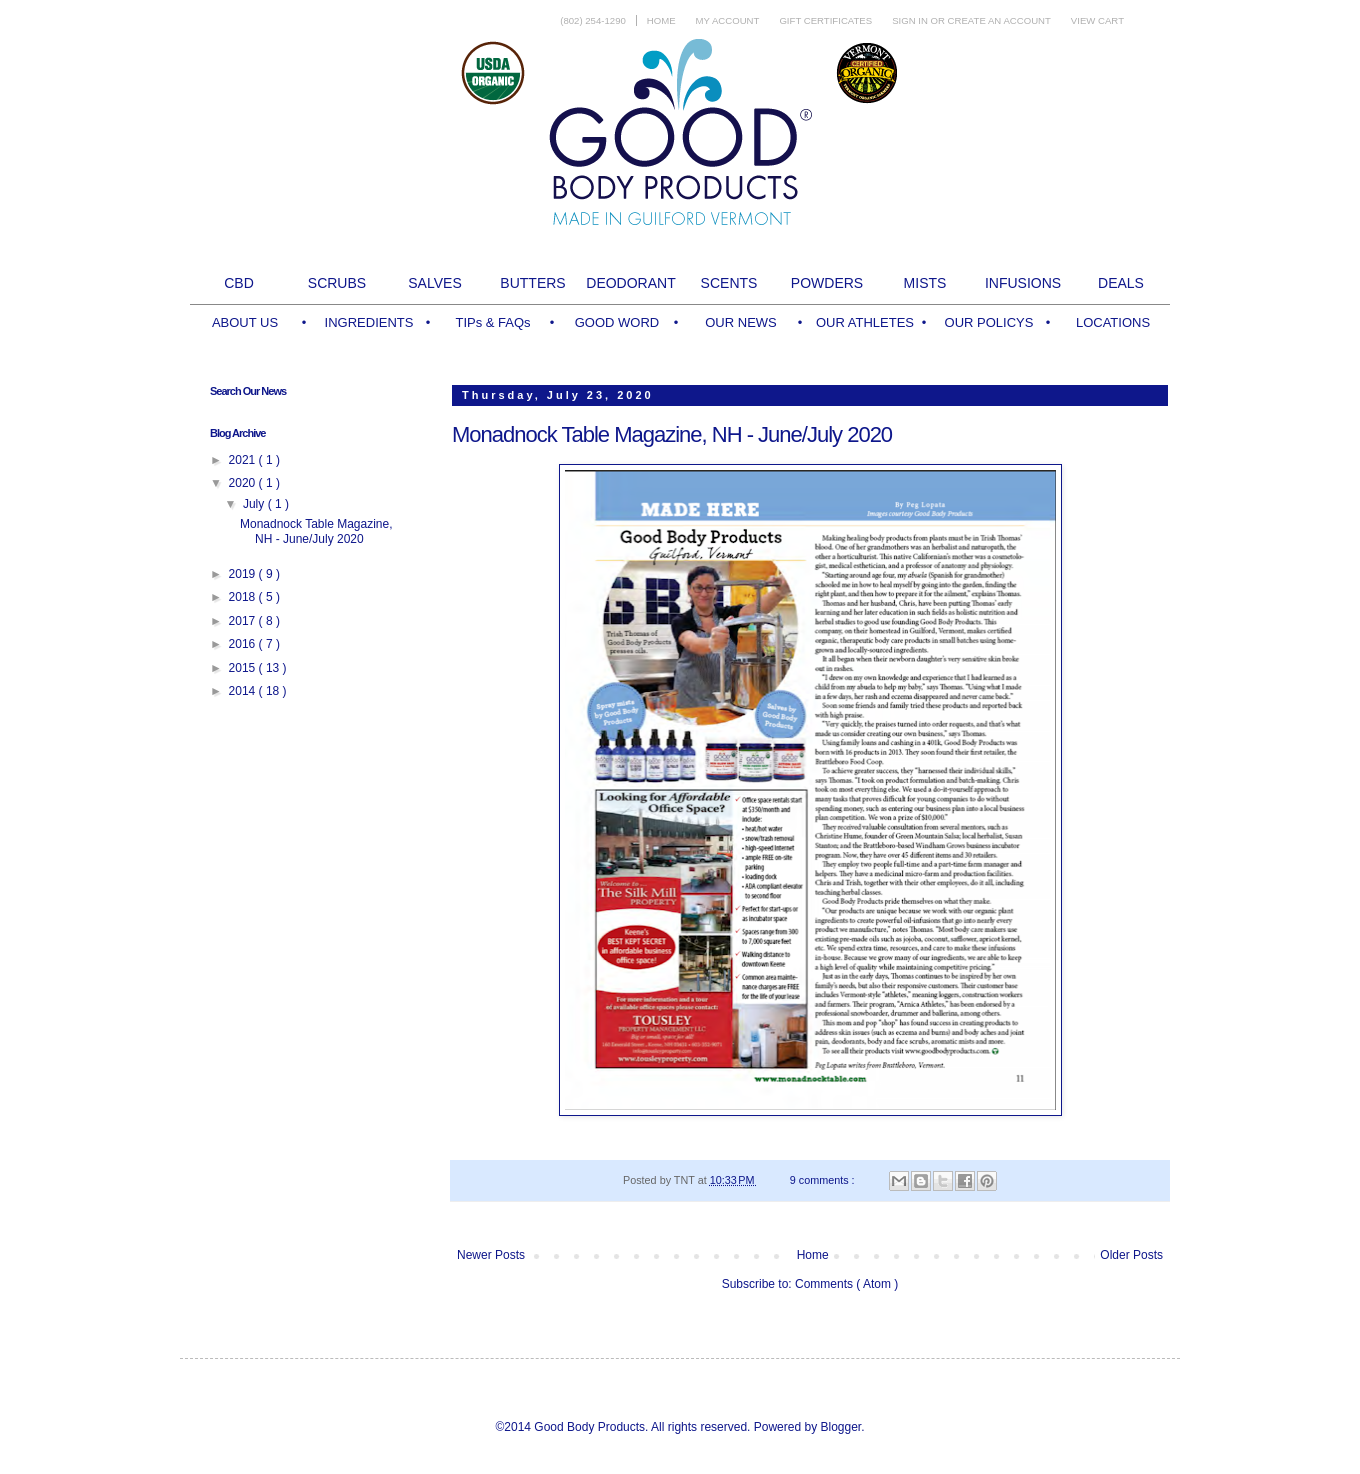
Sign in (911, 20)
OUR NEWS (741, 322)
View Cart (1097, 20)
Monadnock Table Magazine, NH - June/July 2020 (672, 434)
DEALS (1121, 283)
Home (661, 20)
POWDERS (827, 283)
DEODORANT (630, 283)
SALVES (434, 283)
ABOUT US (245, 322)
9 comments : (824, 1180)
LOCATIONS (1113, 322)
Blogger (840, 1427)
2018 (244, 597)
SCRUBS (337, 283)
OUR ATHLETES (865, 322)
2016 (244, 644)
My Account (728, 20)
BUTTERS (532, 283)
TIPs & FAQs (492, 322)
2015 (244, 668)
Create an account (999, 20)
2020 (244, 483)
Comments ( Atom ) (846, 1284)
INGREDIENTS (369, 322)
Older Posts (1131, 1255)
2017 (244, 621)
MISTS (925, 283)
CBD (239, 283)
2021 (244, 460)
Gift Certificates (825, 20)
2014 (244, 691)
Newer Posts (491, 1255)
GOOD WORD (617, 322)
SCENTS (729, 283)
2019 (244, 574)
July (255, 504)
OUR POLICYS (989, 322)
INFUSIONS (1023, 283)
